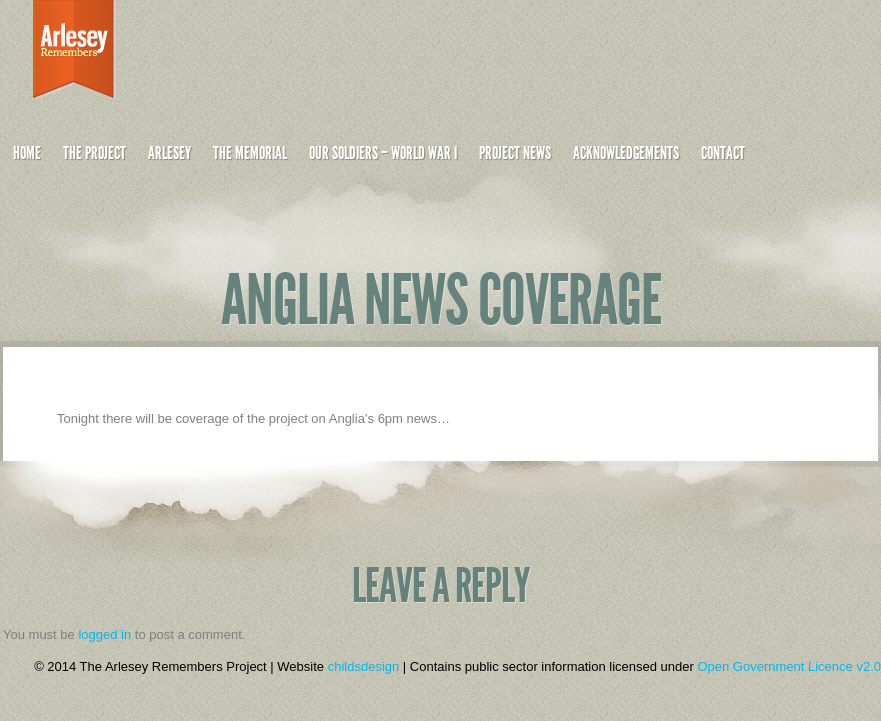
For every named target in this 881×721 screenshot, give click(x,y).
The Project (94, 153)
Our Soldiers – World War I (383, 153)
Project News (515, 153)
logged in (104, 634)
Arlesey (169, 153)
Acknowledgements (626, 153)
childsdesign (364, 666)
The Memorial (250, 153)
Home (27, 153)
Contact (723, 153)
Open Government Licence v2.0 (789, 666)
